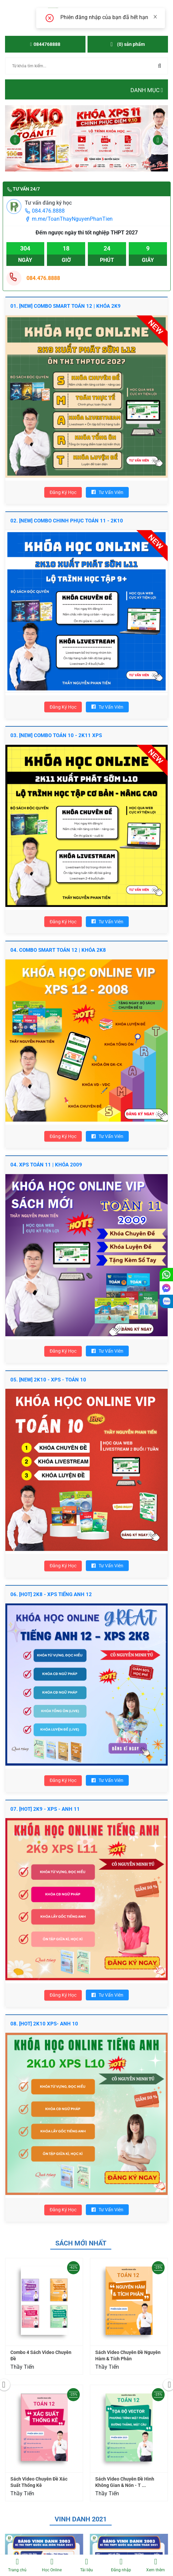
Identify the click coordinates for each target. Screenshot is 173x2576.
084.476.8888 (45, 211)
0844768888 (45, 44)
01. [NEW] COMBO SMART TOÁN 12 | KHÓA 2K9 (65, 306)
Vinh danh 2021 (81, 2519)
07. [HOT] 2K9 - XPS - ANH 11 (45, 1809)
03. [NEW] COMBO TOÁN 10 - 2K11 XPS (56, 735)
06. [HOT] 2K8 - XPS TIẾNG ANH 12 (51, 1594)
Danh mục (146, 90)
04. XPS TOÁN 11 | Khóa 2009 (46, 1165)
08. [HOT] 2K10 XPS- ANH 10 (44, 2024)
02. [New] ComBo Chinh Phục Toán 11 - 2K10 (66, 521)
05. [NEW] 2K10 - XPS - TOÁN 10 (48, 1380)
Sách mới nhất (80, 2243)
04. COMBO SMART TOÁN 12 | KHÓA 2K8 (58, 950)
